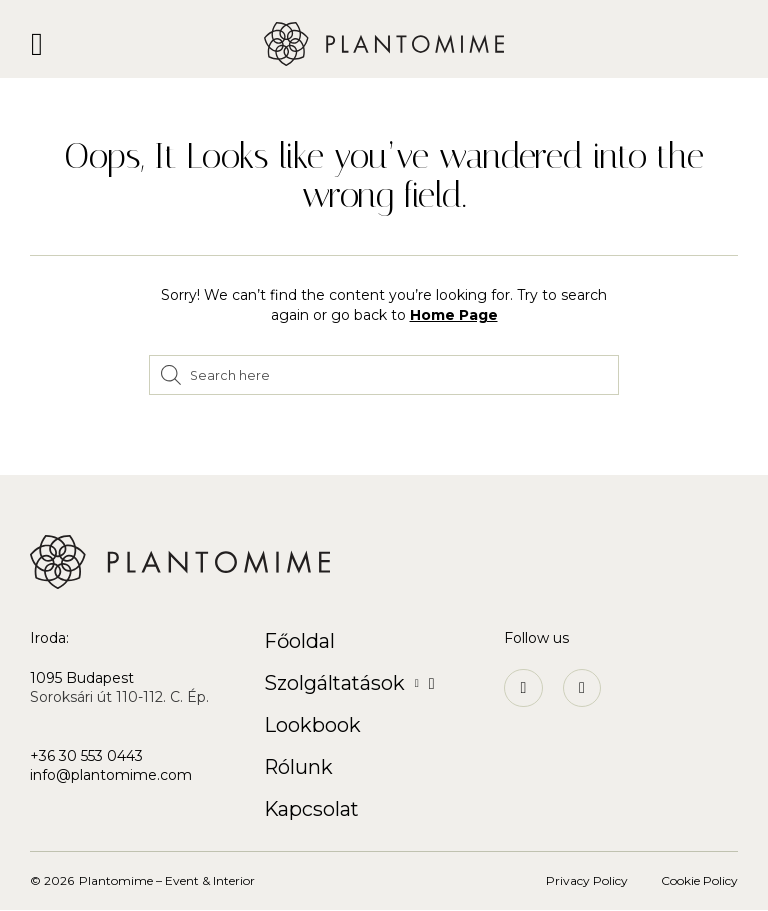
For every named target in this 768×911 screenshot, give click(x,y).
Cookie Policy (699, 881)
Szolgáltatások (350, 683)
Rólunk (299, 767)
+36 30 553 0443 (86, 756)
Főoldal (300, 641)
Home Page (454, 315)
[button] (37, 44)
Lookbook (312, 725)
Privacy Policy (587, 881)
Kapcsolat (312, 809)
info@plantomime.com (111, 775)
